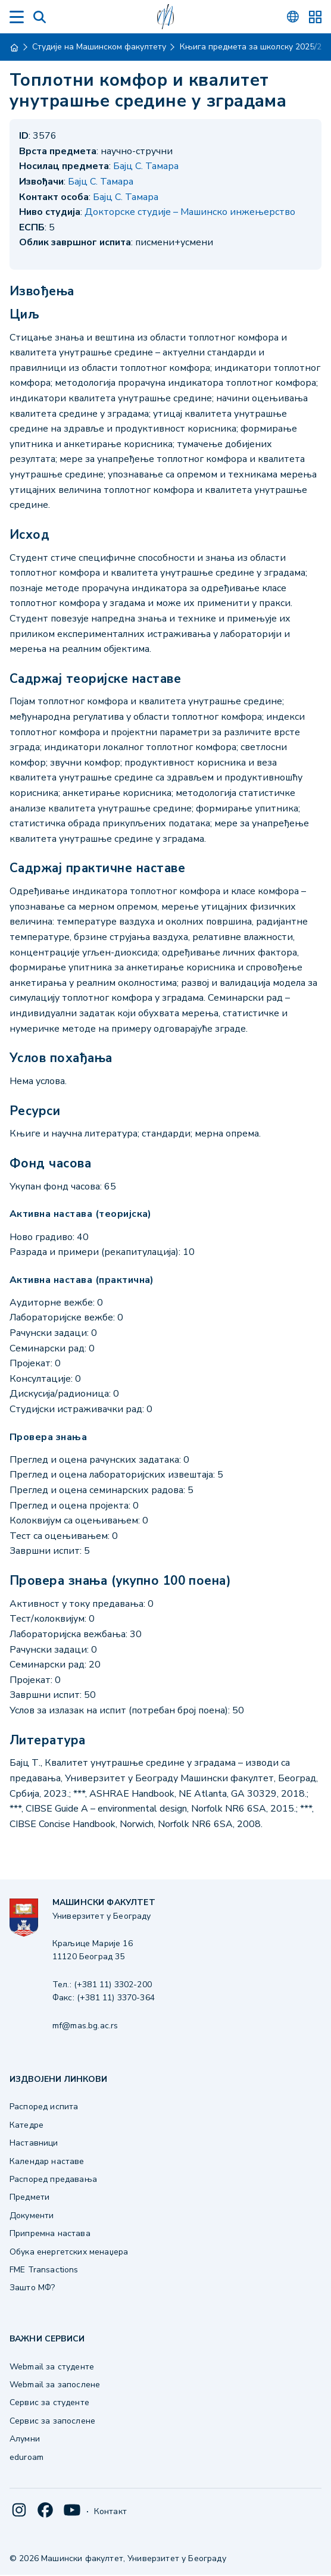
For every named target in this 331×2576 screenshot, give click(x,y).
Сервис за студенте (49, 2402)
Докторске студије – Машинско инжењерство (190, 211)
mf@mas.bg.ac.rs (85, 2025)
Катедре (26, 2125)
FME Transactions (44, 2269)
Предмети (29, 2197)
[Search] (39, 17)
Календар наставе (47, 2161)
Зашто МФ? (32, 2287)
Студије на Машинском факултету (99, 46)
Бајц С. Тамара (146, 166)
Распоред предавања (53, 2179)
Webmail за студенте (52, 2366)
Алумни (25, 2438)
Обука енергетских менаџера (69, 2251)
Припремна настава (50, 2233)
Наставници (34, 2143)
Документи (32, 2215)
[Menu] (17, 17)
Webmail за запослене (55, 2384)
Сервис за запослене (52, 2421)
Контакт (110, 2511)
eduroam (26, 2457)
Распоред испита (44, 2106)
